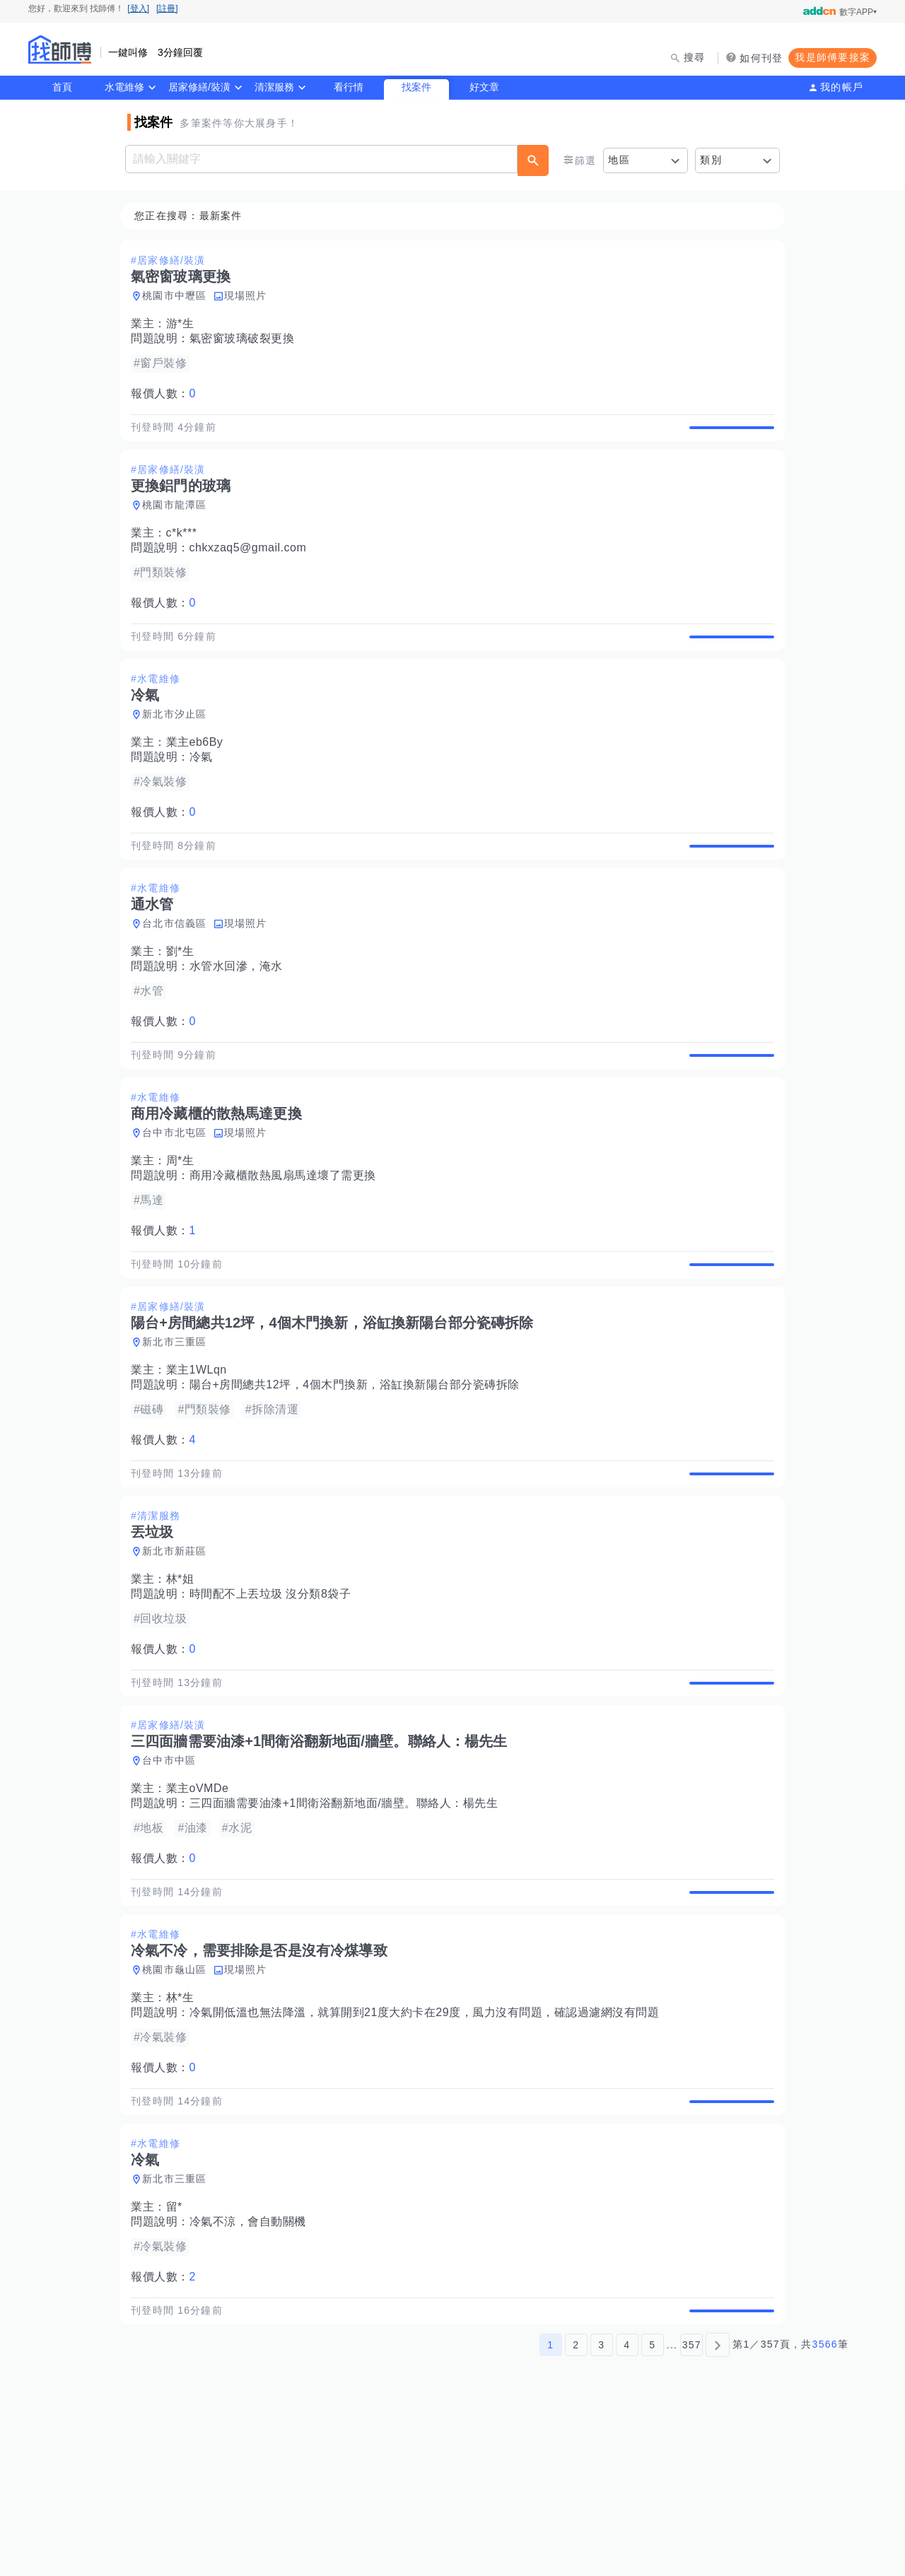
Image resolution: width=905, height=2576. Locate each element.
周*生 (184, 1226)
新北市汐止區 (178, 747)
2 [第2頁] (576, 2507)
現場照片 (250, 296)
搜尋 (695, 57)
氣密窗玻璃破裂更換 (246, 339)
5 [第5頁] (652, 2507)
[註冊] (167, 8)
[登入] (138, 8)
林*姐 (184, 1677)
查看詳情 (727, 435)
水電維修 (124, 87)
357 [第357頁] (691, 2507)
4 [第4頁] (627, 2507)
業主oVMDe (201, 1903)
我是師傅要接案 (832, 57)
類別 (711, 159)
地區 (619, 159)
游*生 (184, 324)
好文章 (484, 87)
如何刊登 (761, 58)
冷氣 (205, 790)
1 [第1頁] (550, 2507)
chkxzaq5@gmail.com (252, 564)
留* (178, 2354)
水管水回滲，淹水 (240, 1015)
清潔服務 (274, 87)
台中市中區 (173, 1874)
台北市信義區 (178, 972)
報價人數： (167, 394)
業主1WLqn (200, 1452)
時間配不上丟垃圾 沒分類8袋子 (275, 1692)
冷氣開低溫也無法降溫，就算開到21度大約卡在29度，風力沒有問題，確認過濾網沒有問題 (429, 2143)
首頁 (62, 87)
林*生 (184, 2128)
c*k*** (186, 550)
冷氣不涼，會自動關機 (252, 2369)
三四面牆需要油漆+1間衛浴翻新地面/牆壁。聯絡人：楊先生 (348, 1917)
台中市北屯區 (178, 1198)
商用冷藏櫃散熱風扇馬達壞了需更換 (287, 1241)
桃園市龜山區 (178, 2100)
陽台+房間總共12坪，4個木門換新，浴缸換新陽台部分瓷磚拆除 (359, 1466)
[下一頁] (718, 2507)
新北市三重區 (178, 1423)
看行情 (348, 87)
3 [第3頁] (601, 2507)
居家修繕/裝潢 (199, 87)
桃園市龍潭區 (178, 521)
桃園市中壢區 (178, 296)
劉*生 (184, 1001)
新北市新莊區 (178, 1649)
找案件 (416, 87)
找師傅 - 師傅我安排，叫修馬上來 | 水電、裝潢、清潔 (60, 49)
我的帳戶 (841, 87)
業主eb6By (199, 775)
